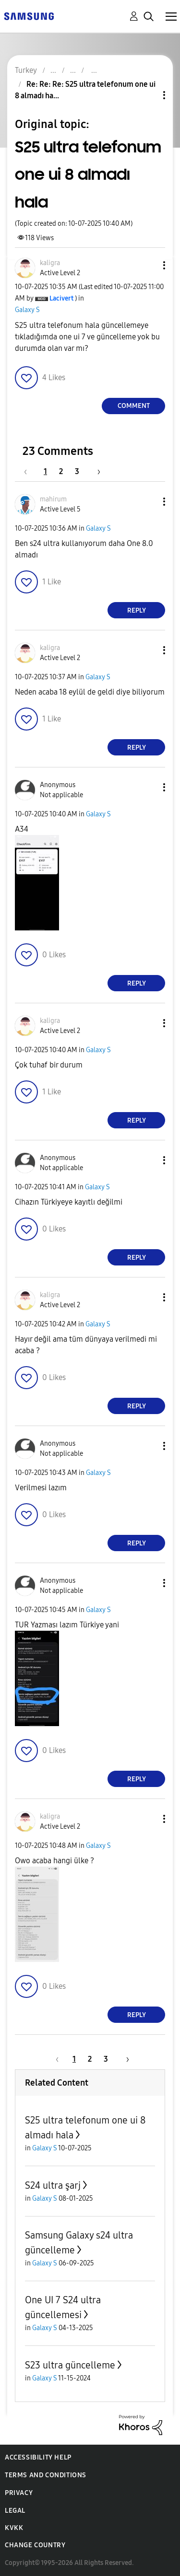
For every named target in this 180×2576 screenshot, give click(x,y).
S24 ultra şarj (53, 2185)
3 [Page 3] (77, 471)
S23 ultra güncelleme (70, 2365)
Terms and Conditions (45, 2475)
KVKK (14, 2528)
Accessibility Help (38, 2457)
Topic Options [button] (148, 95)
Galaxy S (27, 310)
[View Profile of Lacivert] (61, 298)
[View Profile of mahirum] (53, 499)
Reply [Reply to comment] (136, 610)
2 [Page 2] (61, 471)
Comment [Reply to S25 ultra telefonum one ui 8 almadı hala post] (134, 406)
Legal (15, 2510)
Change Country (35, 2545)
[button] (148, 265)
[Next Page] (95, 471)
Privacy (19, 2493)
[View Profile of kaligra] (50, 263)
